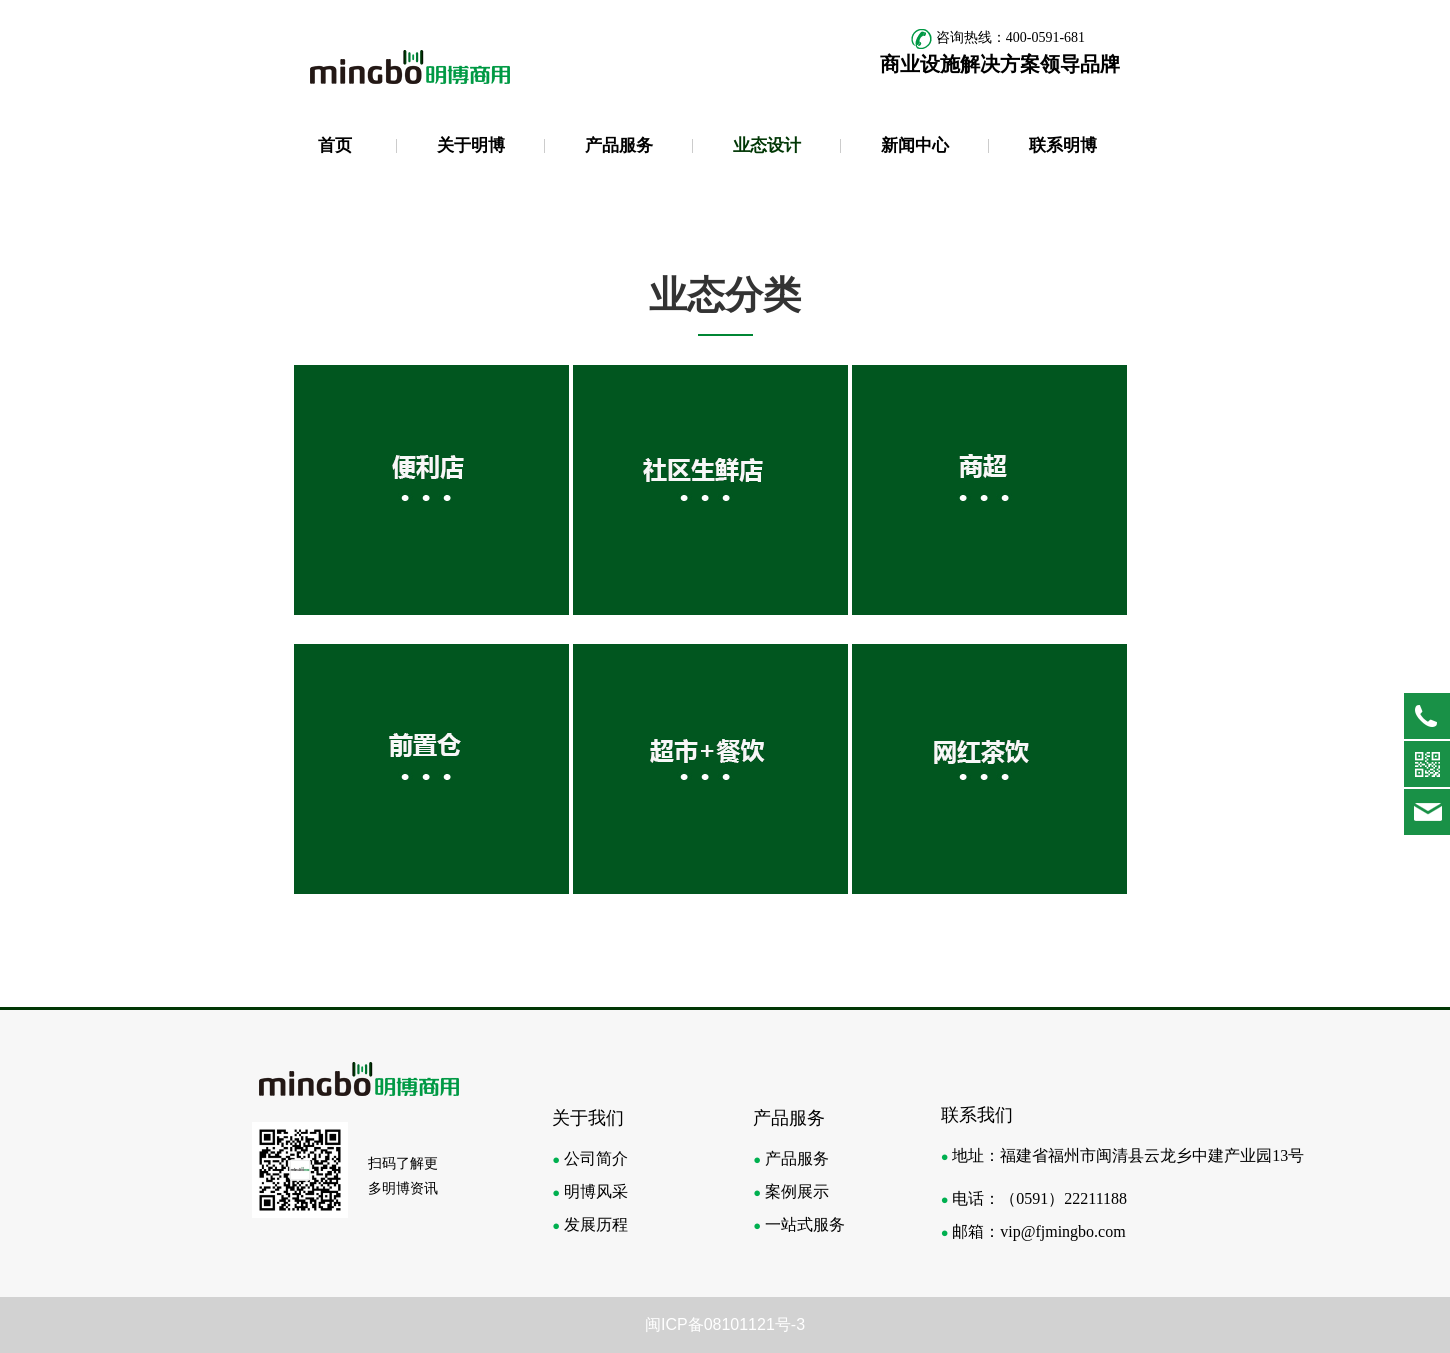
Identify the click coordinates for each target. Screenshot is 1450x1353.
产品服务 (619, 145)
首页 (335, 145)
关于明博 (471, 145)
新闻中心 (915, 145)
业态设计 (767, 145)
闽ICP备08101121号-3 (725, 1324)
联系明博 (1063, 145)
